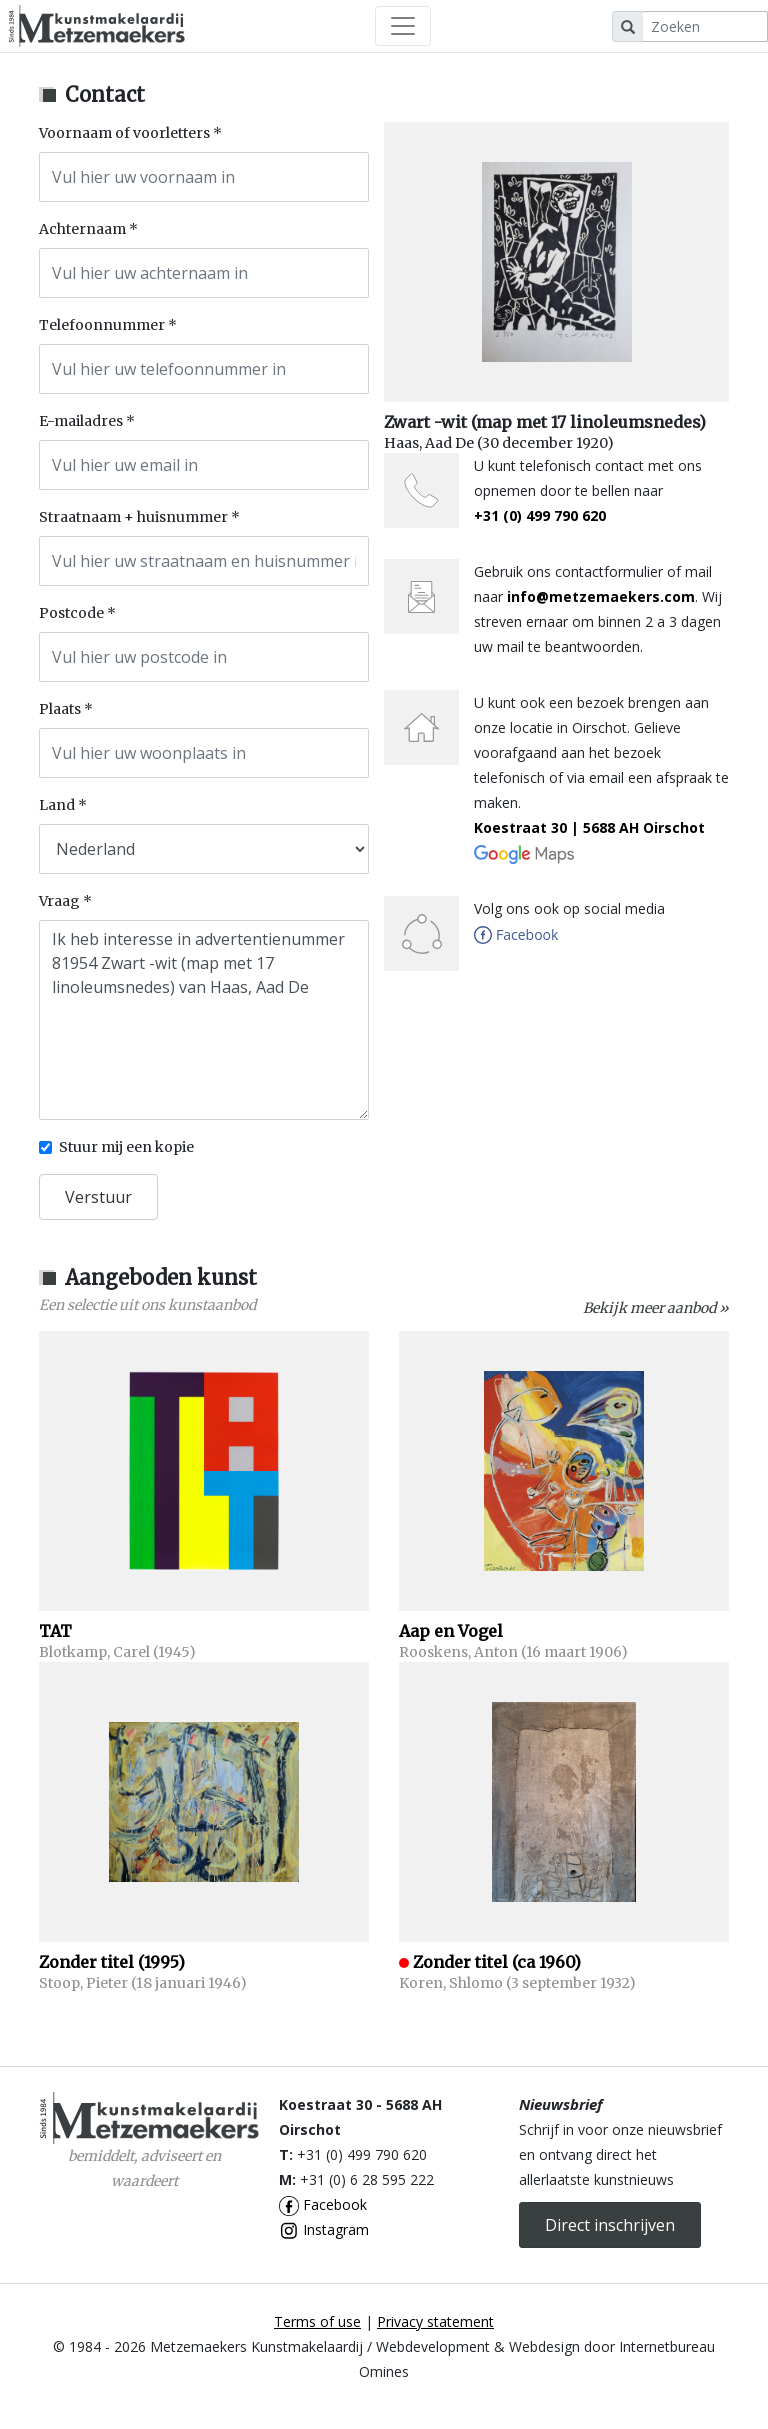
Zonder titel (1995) (112, 1962)
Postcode (71, 613)
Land (57, 805)
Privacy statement (435, 2321)
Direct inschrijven (610, 2225)
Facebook (323, 2204)
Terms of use (317, 2321)
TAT (55, 1631)
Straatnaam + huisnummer (133, 517)
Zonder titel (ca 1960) (497, 1962)
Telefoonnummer (102, 325)
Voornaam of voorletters (124, 133)
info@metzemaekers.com (601, 596)
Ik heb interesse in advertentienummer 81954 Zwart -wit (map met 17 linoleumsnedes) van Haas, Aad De (204, 1020)
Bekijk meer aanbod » (656, 1308)
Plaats (60, 709)
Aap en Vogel (451, 1631)
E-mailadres (81, 421)
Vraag (59, 901)
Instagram (324, 2229)
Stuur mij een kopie (126, 1147)
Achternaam (82, 229)
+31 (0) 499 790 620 (540, 515)
